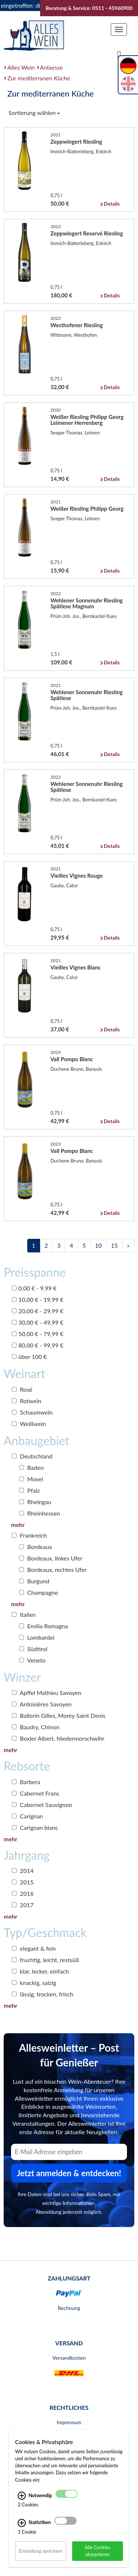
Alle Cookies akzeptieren (97, 2550)
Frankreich (29, 1535)
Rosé (22, 1389)
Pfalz (29, 1490)
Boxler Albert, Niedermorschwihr (58, 1738)
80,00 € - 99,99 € (37, 1345)
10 (98, 1245)
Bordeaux (35, 1546)
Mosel (31, 1478)
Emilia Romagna (43, 1625)
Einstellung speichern (41, 2551)
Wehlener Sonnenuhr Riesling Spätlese (86, 695)
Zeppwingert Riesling (76, 141)
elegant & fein (34, 1948)
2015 (22, 1881)
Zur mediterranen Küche (38, 77)
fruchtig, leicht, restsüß (45, 1959)
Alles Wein (21, 67)
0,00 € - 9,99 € (34, 1288)
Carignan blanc (35, 1827)
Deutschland (32, 1456)
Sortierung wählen (34, 112)
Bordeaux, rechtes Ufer (53, 1569)
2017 (22, 1904)
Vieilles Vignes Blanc (75, 967)
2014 (22, 1870)
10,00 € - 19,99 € (37, 1299)
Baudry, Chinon (36, 1726)
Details (112, 203)
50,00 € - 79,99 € (37, 1333)
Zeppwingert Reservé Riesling (86, 233)
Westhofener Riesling (76, 325)
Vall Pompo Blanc (71, 1059)
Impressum (69, 2422)
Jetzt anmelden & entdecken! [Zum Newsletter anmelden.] (69, 2173)
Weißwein (29, 1423)
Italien (24, 1614)
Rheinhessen (39, 1513)
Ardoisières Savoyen (42, 1704)
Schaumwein (32, 1412)
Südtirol (33, 1648)
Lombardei (36, 1637)
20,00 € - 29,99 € (37, 1310)
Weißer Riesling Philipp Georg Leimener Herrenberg (87, 419)
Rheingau (35, 1501)
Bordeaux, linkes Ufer (50, 1558)
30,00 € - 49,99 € (37, 1322)
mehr (18, 1524)
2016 (22, 1893)
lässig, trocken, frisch (42, 1993)
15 (114, 1245)
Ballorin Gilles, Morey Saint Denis (58, 1715)
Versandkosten (68, 2358)
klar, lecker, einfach (40, 1971)
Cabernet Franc (36, 1793)
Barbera (26, 1781)
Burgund (34, 1580)
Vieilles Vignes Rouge (76, 875)
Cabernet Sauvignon (42, 1804)
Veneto (32, 1660)
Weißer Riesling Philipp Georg (87, 508)
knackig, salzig (34, 1982)
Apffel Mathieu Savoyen (46, 1692)
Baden (31, 1467)
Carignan (27, 1816)
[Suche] (119, 54)
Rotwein (26, 1400)
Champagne (38, 1592)
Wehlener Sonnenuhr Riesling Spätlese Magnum (86, 603)
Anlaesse (51, 67)
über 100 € (29, 1356)
